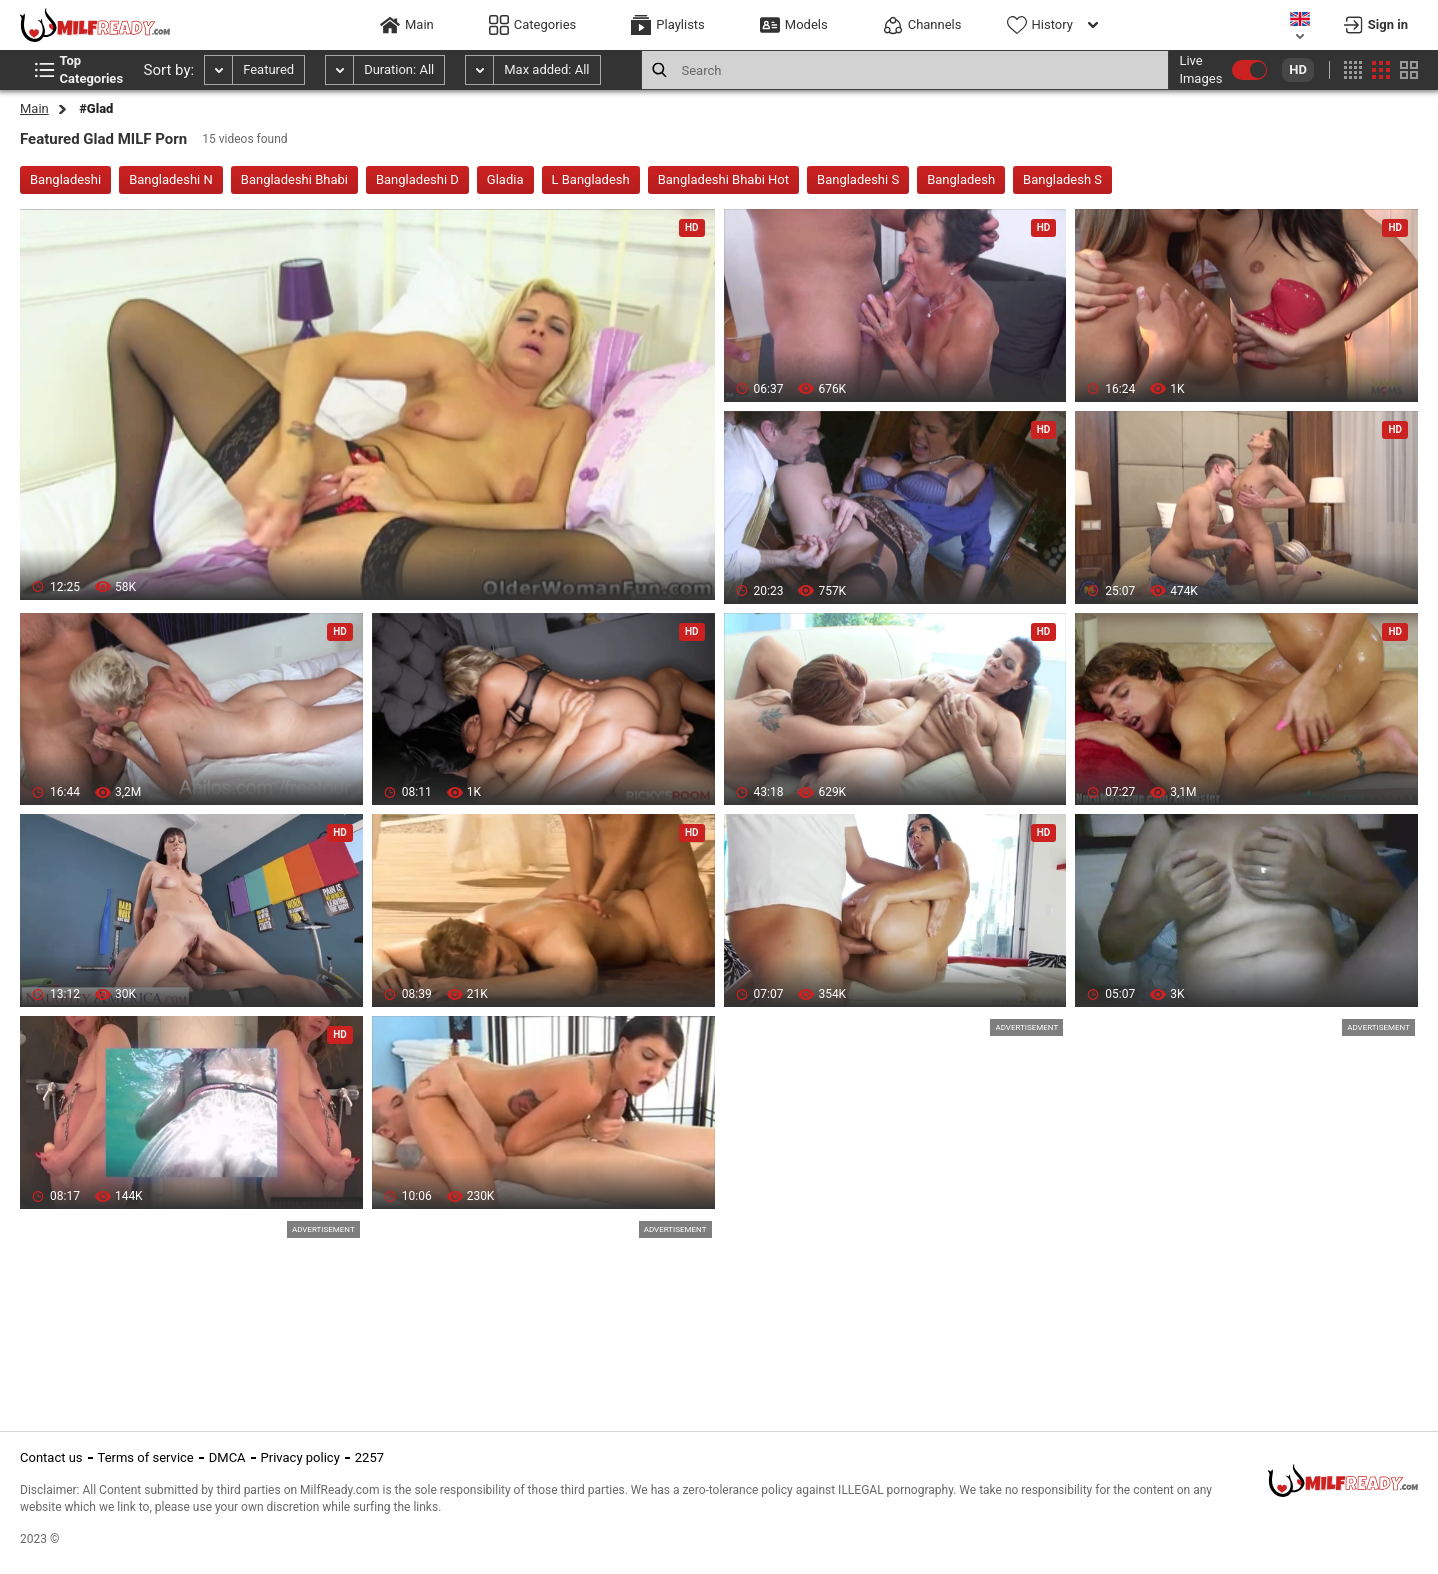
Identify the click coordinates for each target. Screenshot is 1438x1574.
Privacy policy (300, 1457)
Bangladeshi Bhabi (294, 179)
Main (34, 108)
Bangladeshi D (417, 179)
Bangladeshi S (858, 179)
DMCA (227, 1457)
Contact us (51, 1457)
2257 (369, 1457)
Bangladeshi (65, 179)
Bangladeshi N (171, 179)
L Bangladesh (591, 179)
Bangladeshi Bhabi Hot (723, 179)
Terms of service (146, 1457)
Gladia (505, 179)
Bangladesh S (1062, 179)
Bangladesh (961, 179)
